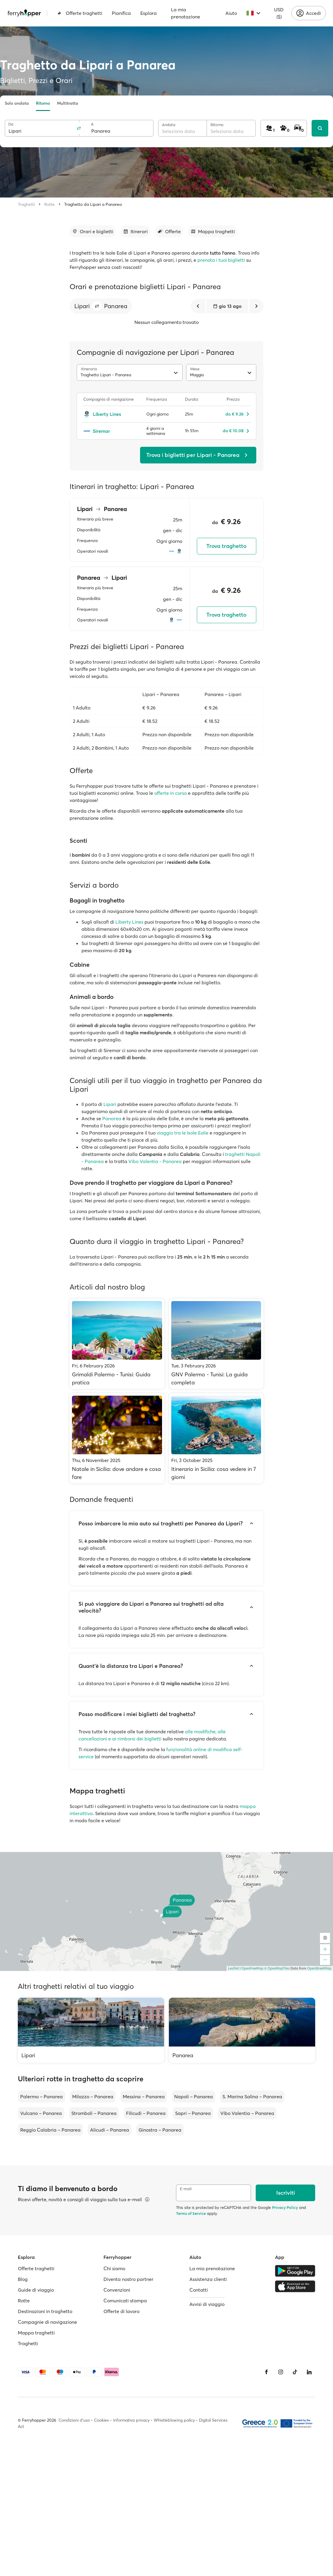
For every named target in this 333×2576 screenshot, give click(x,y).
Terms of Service (191, 2213)
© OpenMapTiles (277, 1968)
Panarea (111, 1118)
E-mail (185, 2189)
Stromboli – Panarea (94, 2113)
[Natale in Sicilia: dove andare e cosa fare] (117, 1438)
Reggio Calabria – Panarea (50, 2130)
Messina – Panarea (144, 2096)
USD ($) (279, 13)
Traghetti (26, 204)
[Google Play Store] (295, 2271)
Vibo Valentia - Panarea (155, 1161)
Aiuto (231, 13)
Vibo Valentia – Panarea (247, 2113)
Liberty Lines (129, 922)
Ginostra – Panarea (160, 2130)
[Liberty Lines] (111, 414)
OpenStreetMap (319, 1968)
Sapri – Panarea (193, 2113)
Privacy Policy (285, 2207)
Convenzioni (116, 2290)
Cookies (101, 2420)
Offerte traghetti (79, 13)
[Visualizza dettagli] (147, 2199)
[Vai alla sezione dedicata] (93, 231)
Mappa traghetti (36, 2333)
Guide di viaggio (36, 2290)
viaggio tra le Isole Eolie (182, 1133)
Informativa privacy (131, 2420)
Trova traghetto (226, 546)
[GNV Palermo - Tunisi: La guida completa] (216, 1344)
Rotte (49, 204)
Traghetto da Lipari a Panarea (93, 204)
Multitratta (67, 103)
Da (10, 124)
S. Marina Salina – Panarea (252, 2096)
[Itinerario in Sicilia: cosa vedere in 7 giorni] (216, 1438)
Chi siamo (114, 2268)
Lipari (109, 1104)
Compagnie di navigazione (47, 2322)
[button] (97, 306)
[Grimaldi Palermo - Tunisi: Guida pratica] (117, 1344)
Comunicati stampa (125, 2301)
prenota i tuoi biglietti (221, 260)
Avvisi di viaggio (206, 2304)
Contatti (198, 2290)
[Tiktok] (295, 2372)
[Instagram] (281, 2372)
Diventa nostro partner (128, 2279)
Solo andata (17, 103)
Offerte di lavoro (121, 2311)
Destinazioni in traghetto (45, 2311)
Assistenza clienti (208, 2279)
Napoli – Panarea (193, 2096)
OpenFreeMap (252, 1968)
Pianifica (121, 13)
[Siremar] (111, 431)
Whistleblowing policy (174, 2420)
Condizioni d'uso (74, 2420)
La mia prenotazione (185, 13)
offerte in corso (170, 793)
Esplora (148, 13)
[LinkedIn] (309, 2372)
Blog (23, 2279)
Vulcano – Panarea (41, 2113)
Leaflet (233, 1968)
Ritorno (43, 103)
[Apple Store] (295, 2286)
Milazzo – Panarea (92, 2096)
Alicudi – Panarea (109, 2130)
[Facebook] (266, 2372)
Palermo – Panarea (41, 2096)
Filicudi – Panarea (146, 2113)
